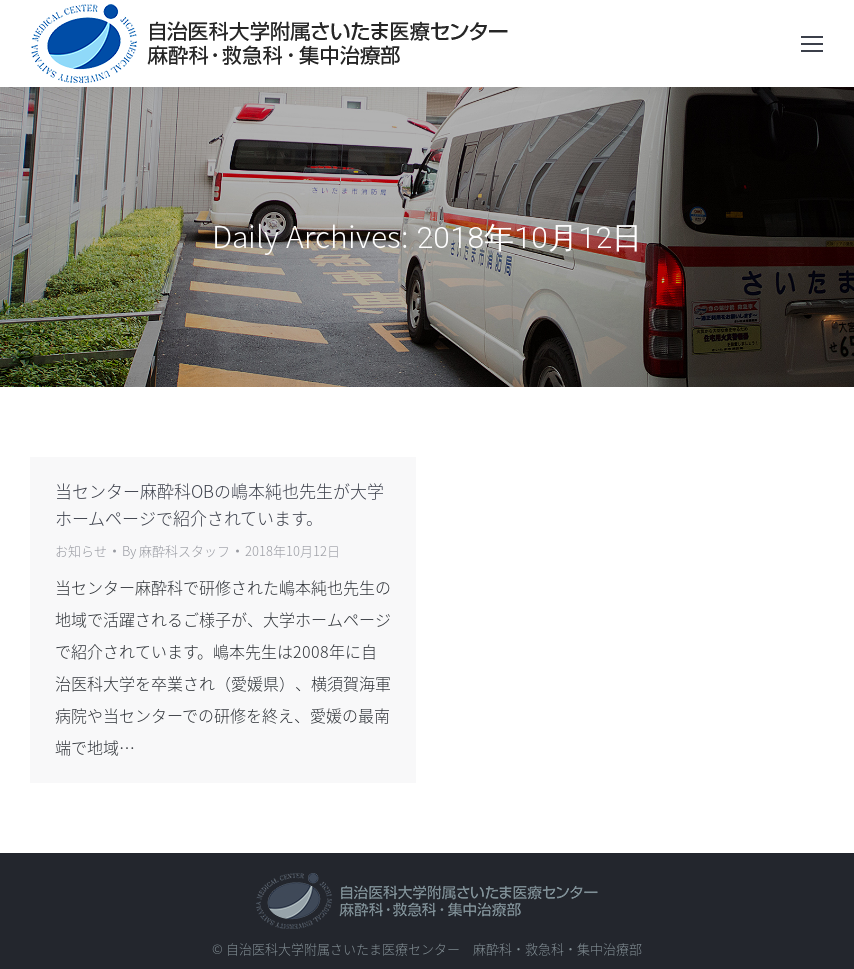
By (176, 550)
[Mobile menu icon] (812, 44)
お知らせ (81, 550)
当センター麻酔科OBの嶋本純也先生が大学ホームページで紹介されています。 (219, 504)
